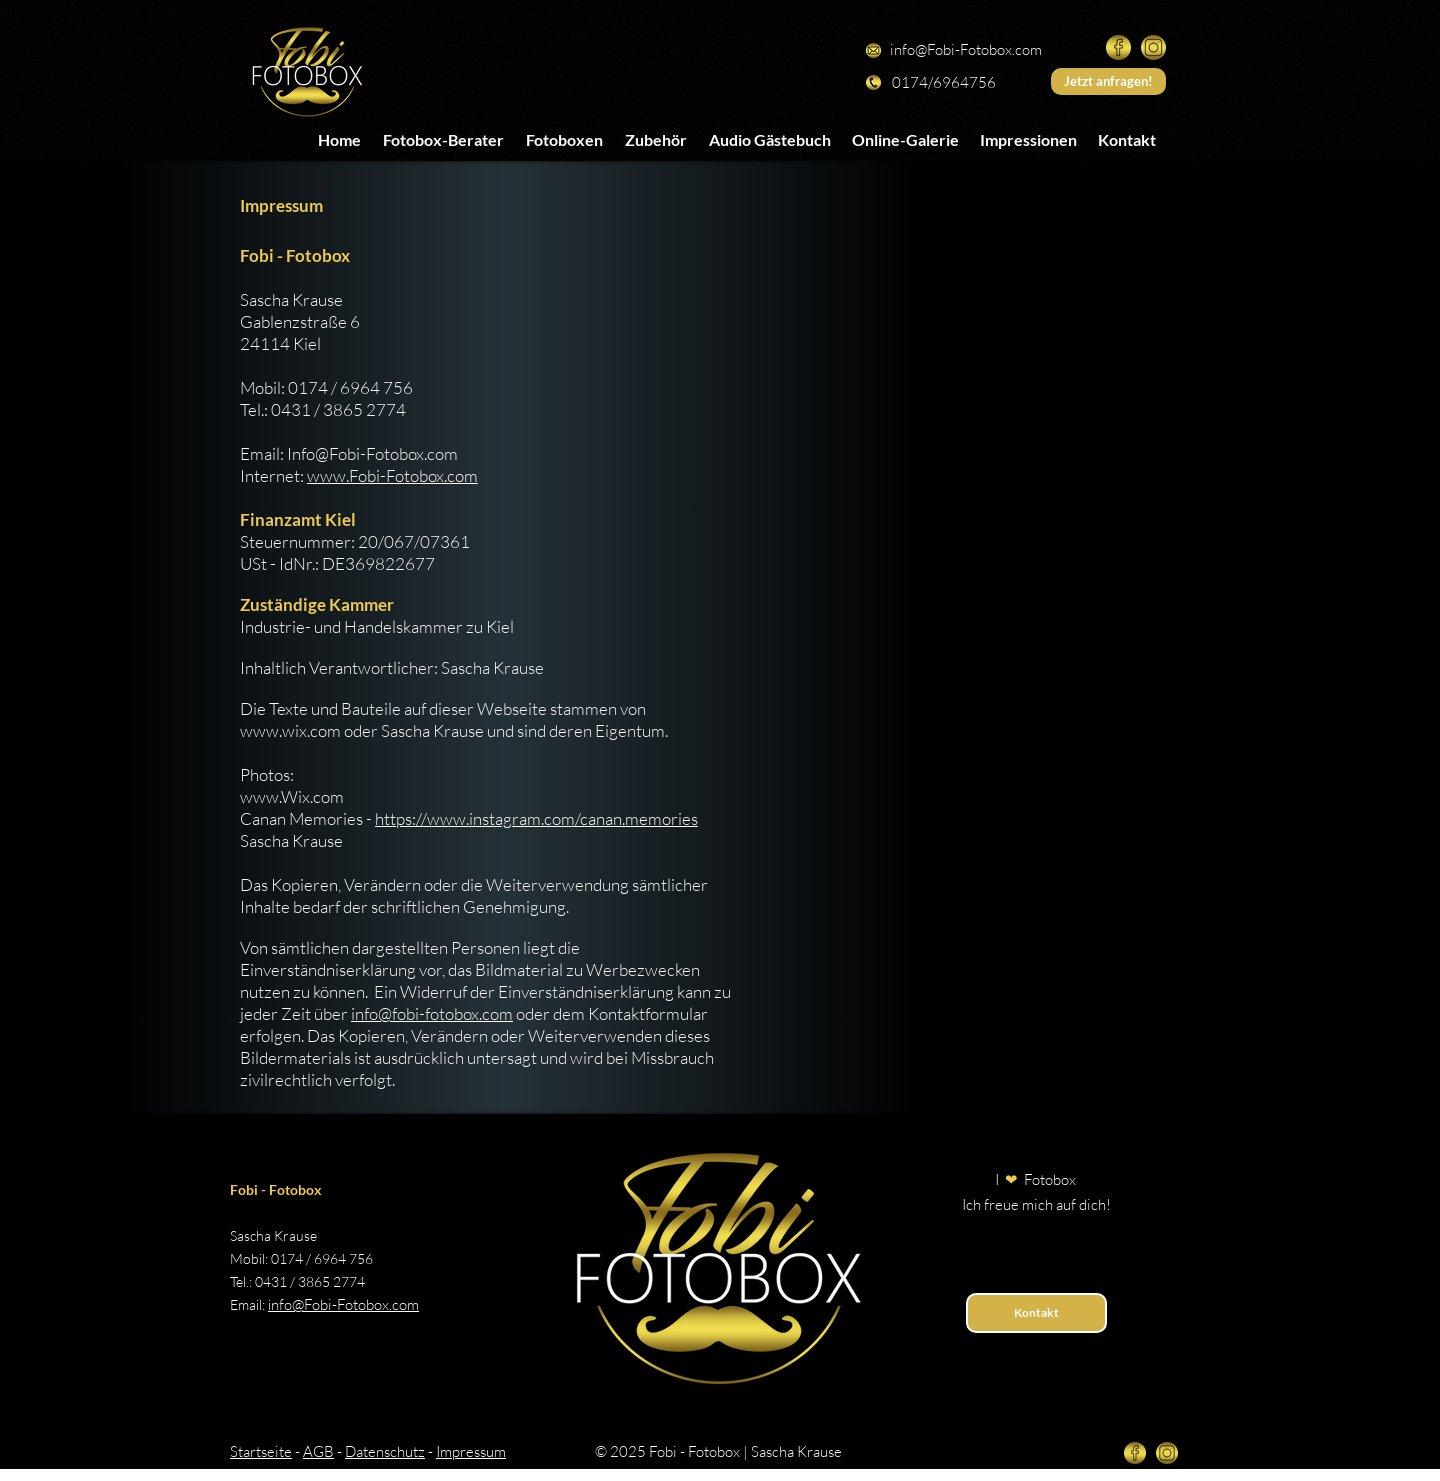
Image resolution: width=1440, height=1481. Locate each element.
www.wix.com (290, 730)
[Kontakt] (1036, 1313)
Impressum (471, 1451)
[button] (564, 139)
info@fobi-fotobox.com (432, 1013)
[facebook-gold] (1118, 47)
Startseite (261, 1451)
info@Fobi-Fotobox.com (966, 49)
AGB (318, 1451)
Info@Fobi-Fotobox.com (372, 453)
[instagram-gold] (1153, 47)
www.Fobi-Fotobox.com (392, 475)
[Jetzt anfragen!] (1108, 81)
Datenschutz (385, 1451)
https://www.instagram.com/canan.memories (536, 818)
